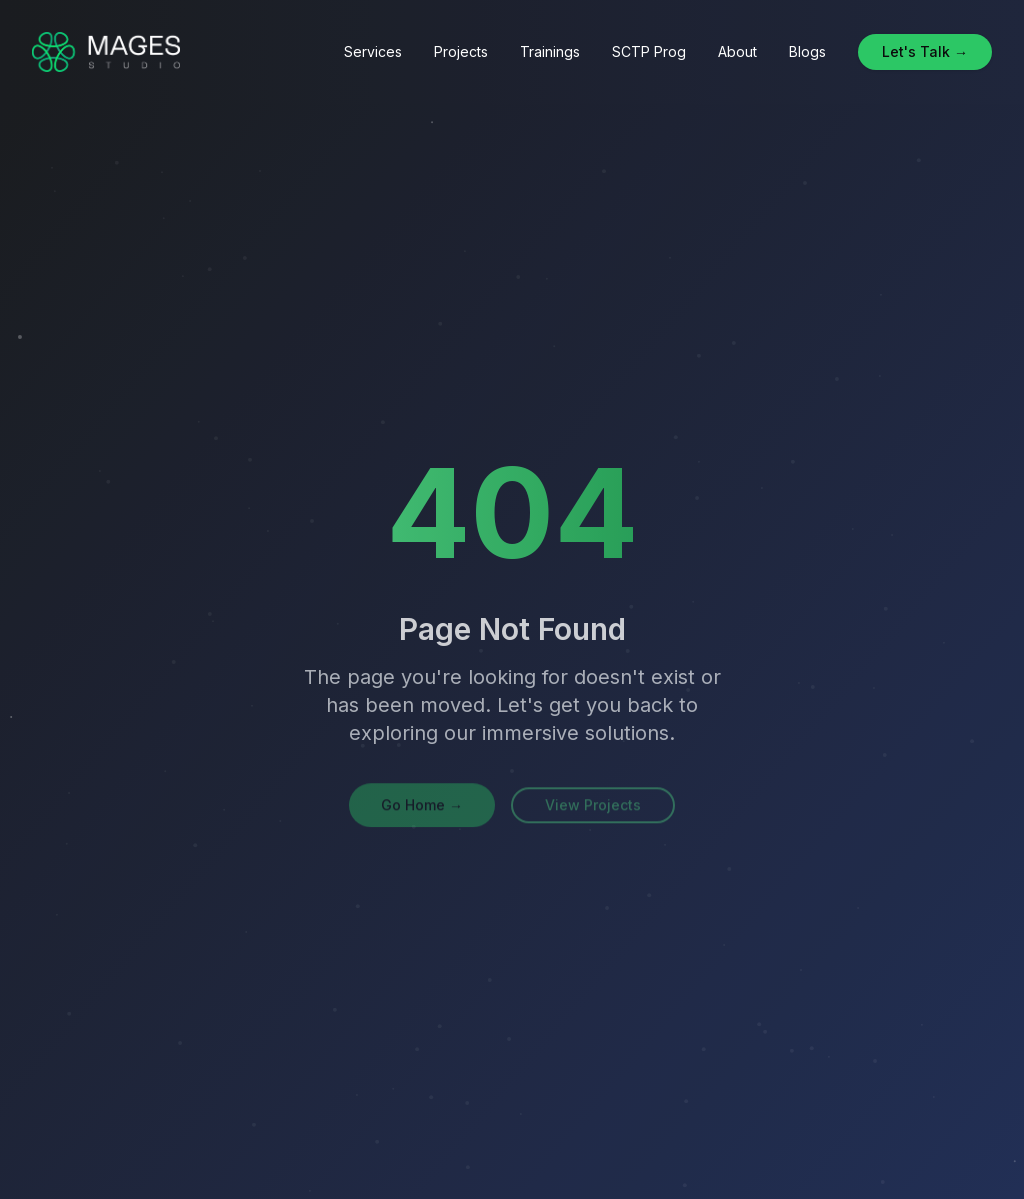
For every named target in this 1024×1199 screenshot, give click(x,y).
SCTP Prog (649, 51)
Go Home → (422, 806)
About (737, 51)
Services (373, 51)
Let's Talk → (925, 51)
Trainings (550, 51)
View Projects (593, 806)
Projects (461, 51)
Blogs (807, 51)
